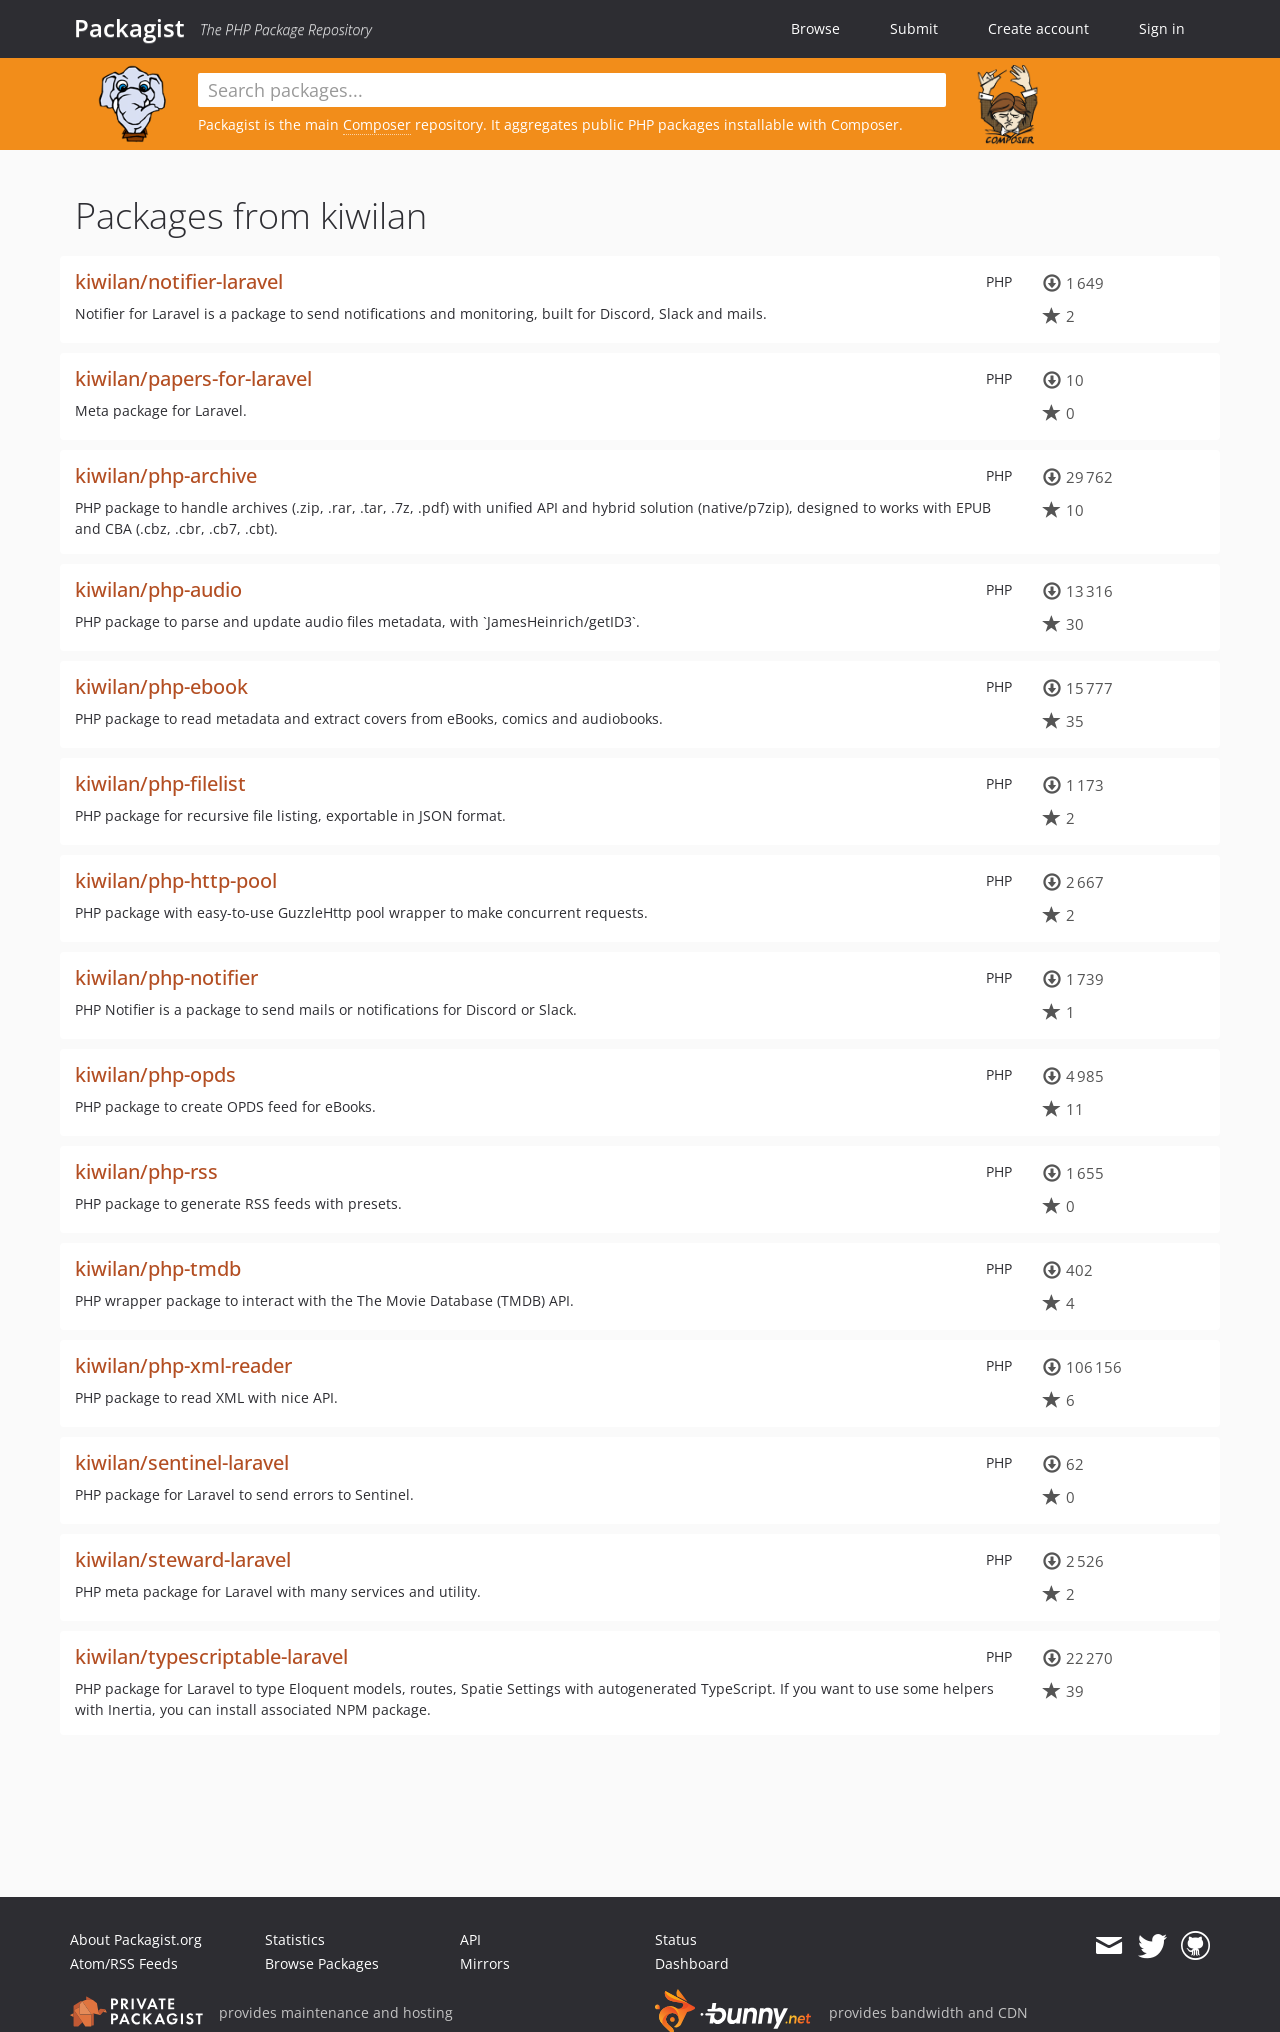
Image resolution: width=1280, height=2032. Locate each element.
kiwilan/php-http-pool (176, 880)
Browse (815, 28)
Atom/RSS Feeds (124, 1963)
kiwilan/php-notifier (166, 977)
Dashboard (692, 1963)
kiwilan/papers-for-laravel (193, 378)
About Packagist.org (136, 1939)
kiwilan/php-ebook (161, 686)
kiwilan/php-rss (146, 1171)
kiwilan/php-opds (155, 1074)
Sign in (1162, 28)
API (470, 1939)
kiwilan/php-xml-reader (183, 1365)
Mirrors (485, 1963)
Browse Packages (322, 1963)
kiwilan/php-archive (166, 475)
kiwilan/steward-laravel (183, 1559)
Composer (377, 124)
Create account (1038, 28)
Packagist (129, 28)
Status (676, 1939)
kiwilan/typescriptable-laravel (211, 1656)
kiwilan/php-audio (158, 589)
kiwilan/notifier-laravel (179, 281)
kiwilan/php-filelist (160, 783)
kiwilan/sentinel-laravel (182, 1462)
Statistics (295, 1939)
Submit (914, 28)
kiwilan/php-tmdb (158, 1268)
